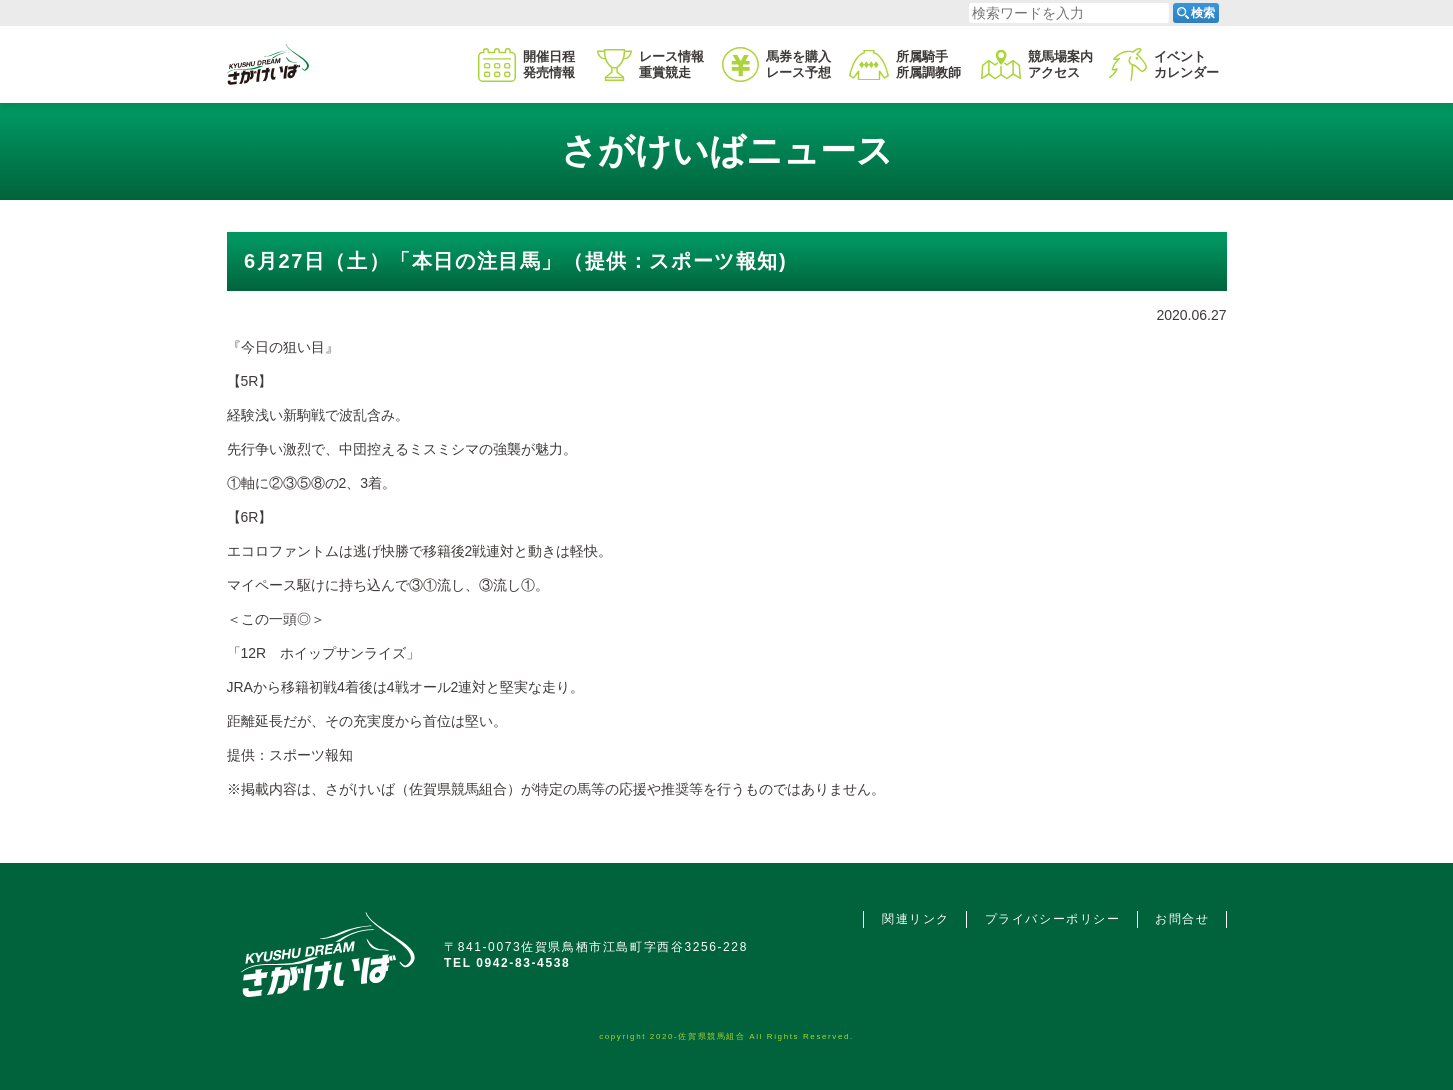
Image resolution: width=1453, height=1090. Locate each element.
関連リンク (916, 919)
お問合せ (1182, 919)
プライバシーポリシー (1053, 919)
